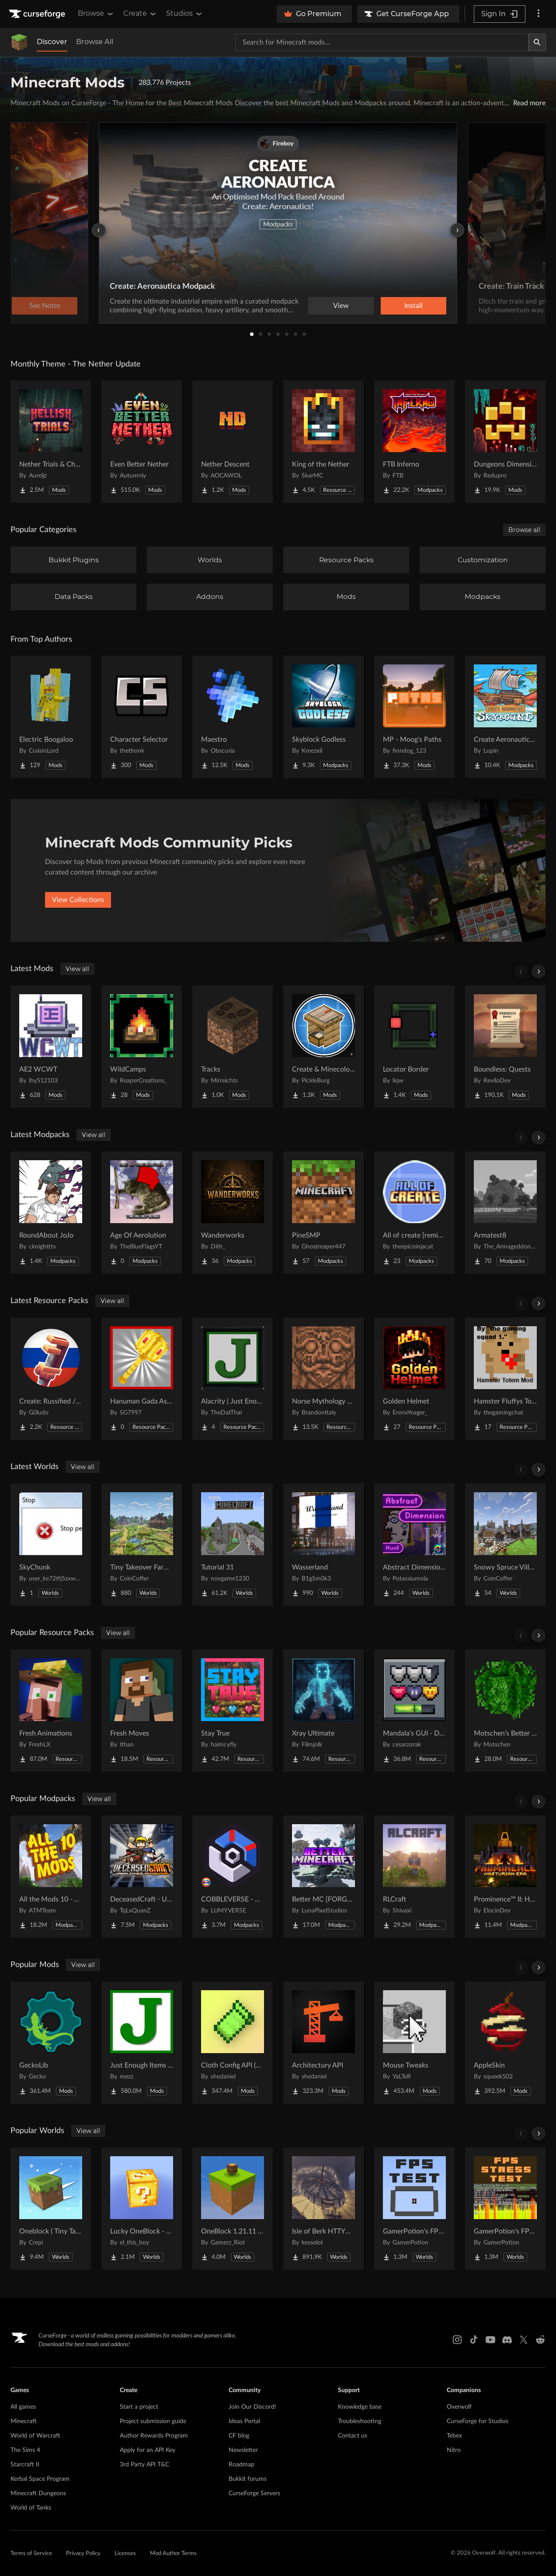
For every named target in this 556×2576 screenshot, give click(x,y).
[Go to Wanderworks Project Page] (232, 1212)
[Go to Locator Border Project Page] (414, 1046)
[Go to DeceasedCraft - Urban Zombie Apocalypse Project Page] (141, 1876)
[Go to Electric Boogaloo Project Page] (50, 717)
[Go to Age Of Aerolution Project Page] (141, 1212)
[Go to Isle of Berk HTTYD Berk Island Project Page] (323, 2208)
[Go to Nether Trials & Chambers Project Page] (50, 441)
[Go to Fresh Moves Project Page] (141, 1710)
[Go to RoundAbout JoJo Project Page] (50, 1212)
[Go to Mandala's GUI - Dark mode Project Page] (414, 1710)
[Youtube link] (490, 2339)
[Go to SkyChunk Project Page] (50, 1544)
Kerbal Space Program (40, 2479)
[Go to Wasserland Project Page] (323, 1544)
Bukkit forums (248, 2479)
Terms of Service (31, 2553)
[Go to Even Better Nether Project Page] (141, 441)
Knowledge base (360, 2407)
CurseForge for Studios (477, 2421)
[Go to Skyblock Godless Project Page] (323, 717)
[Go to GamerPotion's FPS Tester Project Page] (414, 2208)
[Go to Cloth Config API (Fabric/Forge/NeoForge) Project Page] (232, 2042)
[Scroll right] (539, 972)
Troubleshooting (359, 2421)
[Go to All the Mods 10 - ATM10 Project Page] (50, 1876)
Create (140, 13)
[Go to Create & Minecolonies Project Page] (323, 1046)
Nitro (454, 2450)
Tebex (454, 2436)
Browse (96, 13)
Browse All (94, 42)
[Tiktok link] (474, 2339)
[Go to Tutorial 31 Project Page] (232, 1544)
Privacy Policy (83, 2553)
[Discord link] (507, 2339)
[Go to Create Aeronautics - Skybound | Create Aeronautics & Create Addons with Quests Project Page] (505, 717)
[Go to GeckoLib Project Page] (50, 2042)
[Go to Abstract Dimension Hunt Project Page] (414, 1544)
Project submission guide (153, 2421)
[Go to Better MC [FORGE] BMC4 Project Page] (323, 1876)
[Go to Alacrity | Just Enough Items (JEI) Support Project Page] (232, 1378)
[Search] (537, 42)
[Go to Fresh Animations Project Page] (50, 1710)
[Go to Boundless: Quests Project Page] (505, 1046)
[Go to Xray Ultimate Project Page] (323, 1710)
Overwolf (459, 2407)
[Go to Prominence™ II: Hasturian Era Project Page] (505, 1876)
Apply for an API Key (147, 2450)
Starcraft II (24, 2465)
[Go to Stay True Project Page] (232, 1710)
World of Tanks (30, 2508)
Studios (184, 13)
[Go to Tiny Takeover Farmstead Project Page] (141, 1544)
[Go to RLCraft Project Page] (414, 1876)
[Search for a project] (382, 42)
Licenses (125, 2553)
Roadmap (241, 2465)
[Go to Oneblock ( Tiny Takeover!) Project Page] (50, 2208)
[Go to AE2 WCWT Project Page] (50, 1046)
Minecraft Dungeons (38, 2493)
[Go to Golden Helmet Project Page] (414, 1378)
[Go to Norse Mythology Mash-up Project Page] (323, 1378)
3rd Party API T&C (144, 2465)
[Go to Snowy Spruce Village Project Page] (505, 1544)
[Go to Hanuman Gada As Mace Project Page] (141, 1378)
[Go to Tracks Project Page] (232, 1046)
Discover (52, 42)
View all (77, 969)
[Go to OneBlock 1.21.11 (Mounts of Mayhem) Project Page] (232, 2208)
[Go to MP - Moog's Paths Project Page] (414, 717)
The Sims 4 (25, 2450)
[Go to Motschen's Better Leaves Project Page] (505, 1710)
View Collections (78, 899)
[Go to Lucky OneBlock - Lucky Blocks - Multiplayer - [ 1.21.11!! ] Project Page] (141, 2208)
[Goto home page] (38, 14)
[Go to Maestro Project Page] (232, 717)
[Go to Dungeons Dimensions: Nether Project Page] (505, 441)
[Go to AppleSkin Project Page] (505, 2042)
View (341, 305)
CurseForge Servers (254, 2493)
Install (413, 305)
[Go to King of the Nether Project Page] (323, 441)
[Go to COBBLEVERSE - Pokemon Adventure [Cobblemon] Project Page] (232, 1876)
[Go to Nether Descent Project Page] (232, 441)
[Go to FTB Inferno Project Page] (414, 441)
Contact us (352, 2436)
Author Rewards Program (154, 2436)
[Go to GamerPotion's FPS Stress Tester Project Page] (505, 2208)
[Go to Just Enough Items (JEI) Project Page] (141, 2042)
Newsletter (243, 2450)
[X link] (523, 2339)
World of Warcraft (35, 2436)
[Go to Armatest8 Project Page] (505, 1212)
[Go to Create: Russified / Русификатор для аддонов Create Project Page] (50, 1378)
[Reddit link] (540, 2339)
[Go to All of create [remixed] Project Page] (414, 1212)
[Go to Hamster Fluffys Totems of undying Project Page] (505, 1378)
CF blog (239, 2436)
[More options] (538, 14)
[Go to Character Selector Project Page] (141, 717)
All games (23, 2407)
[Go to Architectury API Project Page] (323, 2042)
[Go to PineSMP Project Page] (323, 1212)
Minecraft (23, 2421)
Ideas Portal (244, 2421)
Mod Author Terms (173, 2553)
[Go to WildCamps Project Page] (141, 1046)
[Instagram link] (457, 2339)
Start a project (139, 2407)
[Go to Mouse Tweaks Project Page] (414, 2042)
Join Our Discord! (252, 2407)
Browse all (524, 530)
